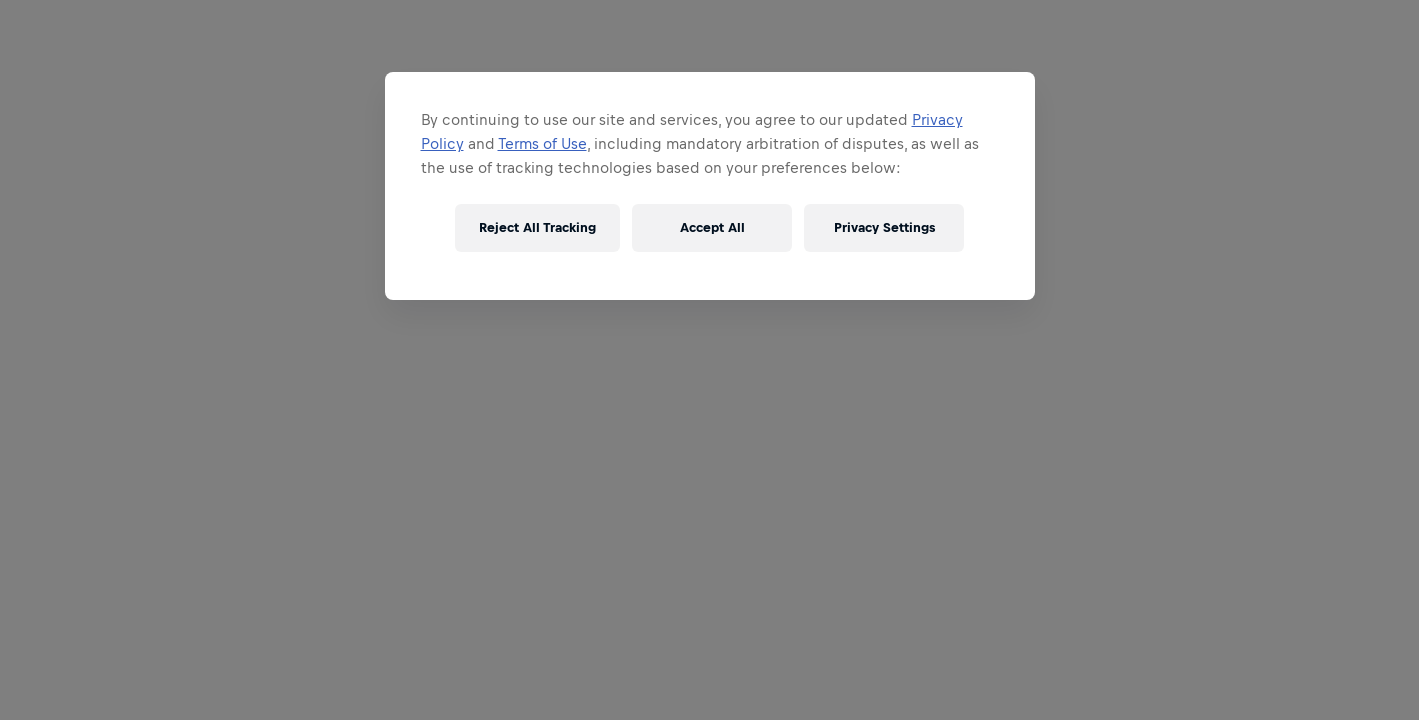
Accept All (712, 227)
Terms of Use (542, 143)
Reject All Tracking (537, 227)
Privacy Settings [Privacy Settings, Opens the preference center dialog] (884, 227)
